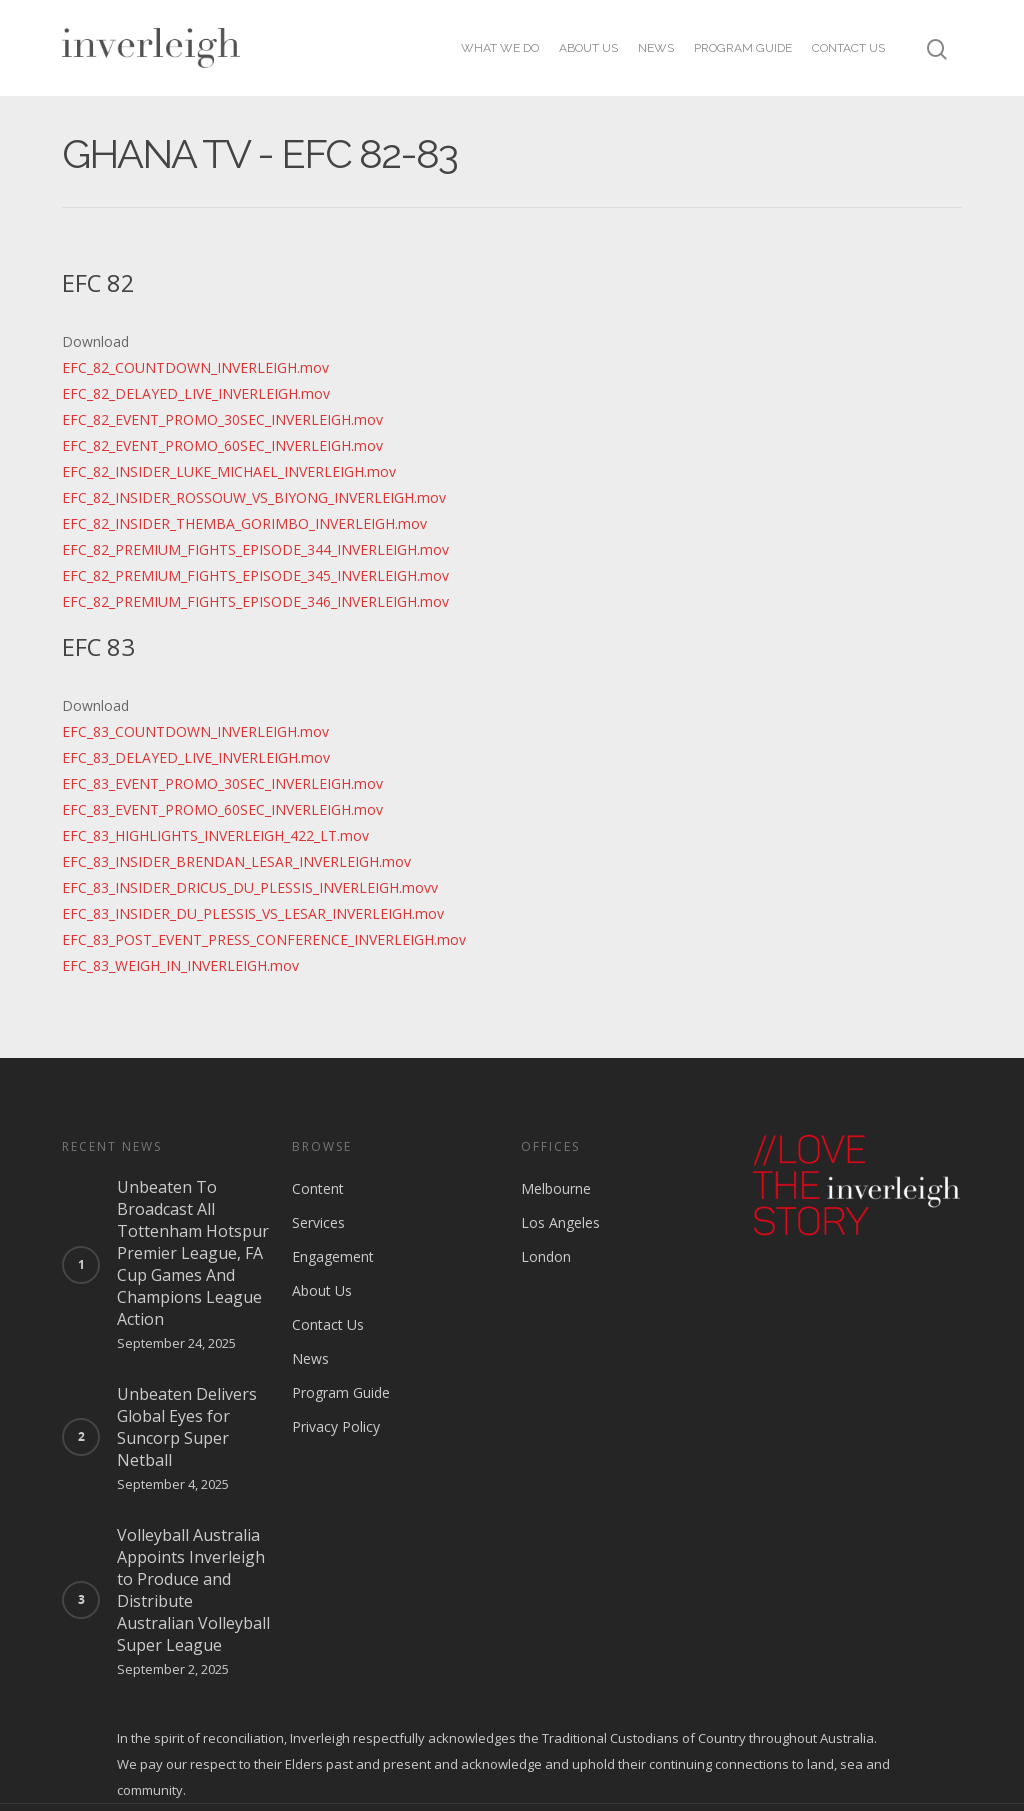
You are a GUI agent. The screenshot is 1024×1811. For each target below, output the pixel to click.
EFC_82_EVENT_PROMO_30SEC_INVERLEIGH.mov (222, 419)
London (546, 1256)
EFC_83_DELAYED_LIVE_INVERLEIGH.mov (196, 757)
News (656, 48)
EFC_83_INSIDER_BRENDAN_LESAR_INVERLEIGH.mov (236, 861)
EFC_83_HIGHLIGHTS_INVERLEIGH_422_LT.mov (215, 835)
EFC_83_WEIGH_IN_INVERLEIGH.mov (180, 965)
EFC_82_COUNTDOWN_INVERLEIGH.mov (195, 367)
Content (318, 1188)
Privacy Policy (336, 1426)
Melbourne (556, 1188)
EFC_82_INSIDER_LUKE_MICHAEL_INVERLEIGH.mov (229, 471)
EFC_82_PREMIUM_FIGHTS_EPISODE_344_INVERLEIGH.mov (255, 549)
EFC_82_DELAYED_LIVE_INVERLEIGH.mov (196, 393)
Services (318, 1222)
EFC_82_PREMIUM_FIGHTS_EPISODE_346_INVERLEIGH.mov (255, 601)
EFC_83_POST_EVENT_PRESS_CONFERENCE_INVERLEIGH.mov (264, 939)
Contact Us (848, 48)
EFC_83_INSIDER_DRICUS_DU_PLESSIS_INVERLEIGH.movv (250, 887)
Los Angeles (560, 1222)
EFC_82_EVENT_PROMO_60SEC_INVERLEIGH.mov (222, 445)
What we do (500, 48)
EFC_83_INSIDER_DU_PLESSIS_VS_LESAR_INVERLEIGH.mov (253, 913)
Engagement (333, 1256)
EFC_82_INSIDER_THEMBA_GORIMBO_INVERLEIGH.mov (244, 523)
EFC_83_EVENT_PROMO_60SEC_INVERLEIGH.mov (222, 809)
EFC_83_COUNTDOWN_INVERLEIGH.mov (195, 731)
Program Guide (743, 48)
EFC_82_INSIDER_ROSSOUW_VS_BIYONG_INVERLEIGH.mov (254, 497)
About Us (588, 48)
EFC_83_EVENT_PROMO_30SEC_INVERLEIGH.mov (222, 783)
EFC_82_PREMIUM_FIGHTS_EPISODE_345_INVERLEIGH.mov (255, 575)
